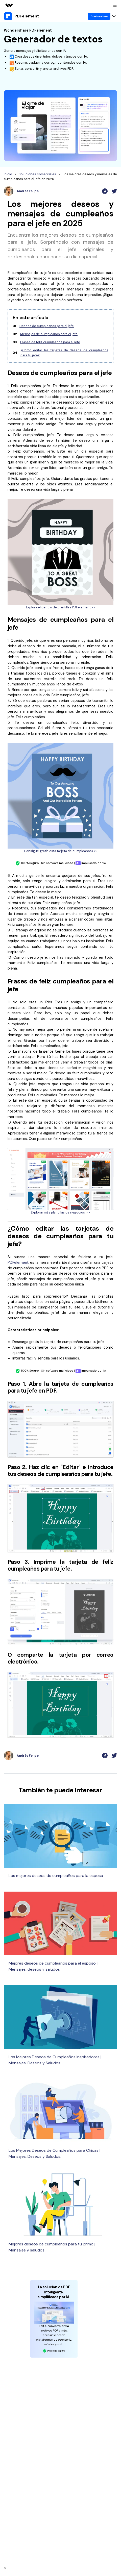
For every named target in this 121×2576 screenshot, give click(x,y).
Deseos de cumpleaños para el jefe (46, 326)
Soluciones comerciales (37, 174)
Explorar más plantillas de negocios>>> (60, 1212)
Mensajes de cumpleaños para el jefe (49, 334)
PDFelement (18, 1262)
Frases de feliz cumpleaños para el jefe (50, 342)
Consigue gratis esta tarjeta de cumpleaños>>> (60, 851)
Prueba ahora (99, 16)
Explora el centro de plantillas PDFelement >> (60, 607)
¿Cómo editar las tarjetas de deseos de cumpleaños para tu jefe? (64, 352)
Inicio (8, 174)
